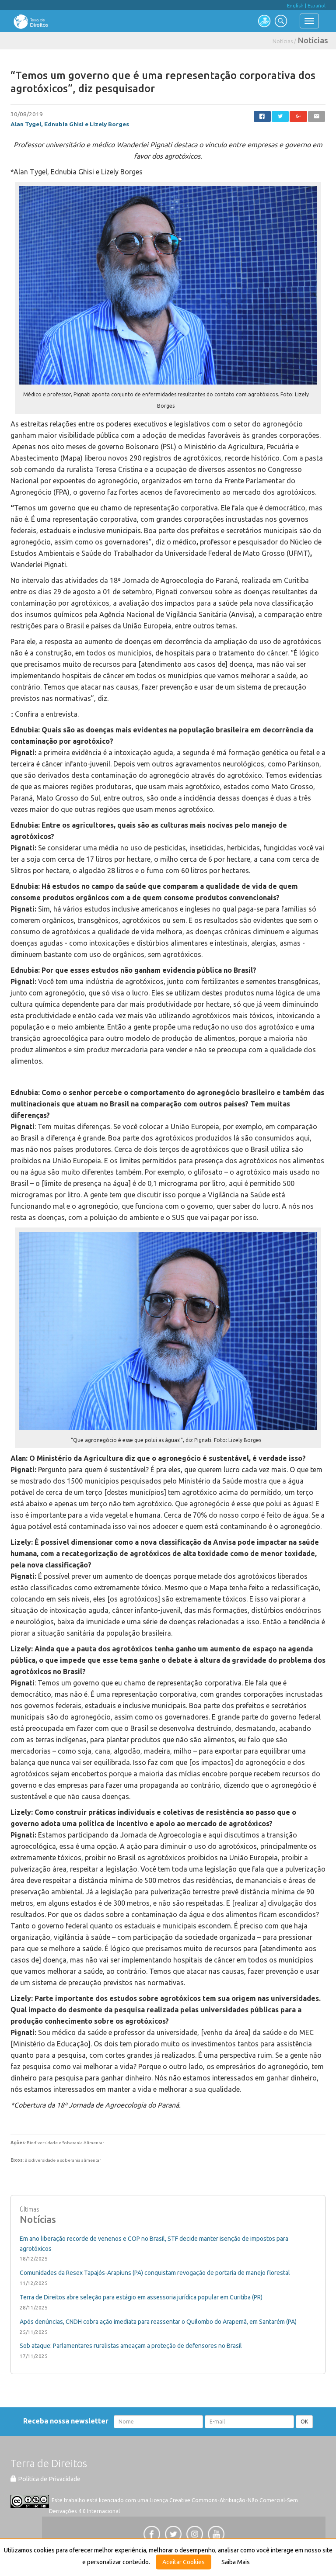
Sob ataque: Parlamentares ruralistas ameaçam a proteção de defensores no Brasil (131, 2345)
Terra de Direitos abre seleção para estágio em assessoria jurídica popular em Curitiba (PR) (141, 2297)
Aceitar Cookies (183, 2562)
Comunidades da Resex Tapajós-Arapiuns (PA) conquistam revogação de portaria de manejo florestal (155, 2272)
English (295, 5)
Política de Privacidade (45, 2478)
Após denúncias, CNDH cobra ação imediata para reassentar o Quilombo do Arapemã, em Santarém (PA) (158, 2321)
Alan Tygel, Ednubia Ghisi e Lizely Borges (69, 124)
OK (304, 2421)
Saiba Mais (235, 2562)
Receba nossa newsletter (67, 2421)
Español (317, 5)
